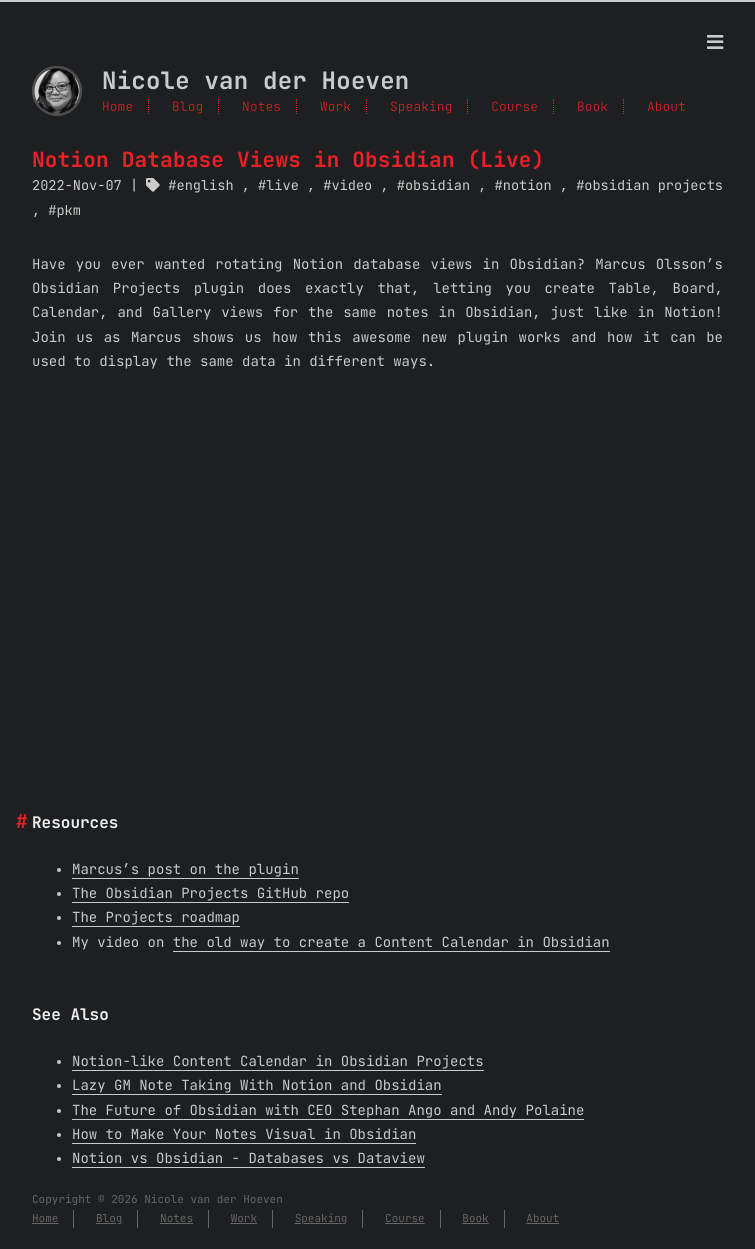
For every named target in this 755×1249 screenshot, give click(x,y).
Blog (187, 106)
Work (335, 106)
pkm (68, 211)
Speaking (421, 106)
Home (117, 106)
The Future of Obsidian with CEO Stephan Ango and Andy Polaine (328, 1111)
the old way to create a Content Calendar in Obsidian (391, 943)
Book (592, 106)
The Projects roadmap (156, 918)
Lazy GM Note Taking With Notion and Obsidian (257, 1086)
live (282, 186)
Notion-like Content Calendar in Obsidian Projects (278, 1062)
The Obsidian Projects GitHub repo (210, 894)
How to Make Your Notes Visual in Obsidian (244, 1135)
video (351, 186)
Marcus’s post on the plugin (185, 870)
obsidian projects (653, 186)
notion (527, 186)
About (666, 106)
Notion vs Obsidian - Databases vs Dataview (248, 1159)
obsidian (437, 186)
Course (514, 106)
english (205, 186)
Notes (261, 106)
